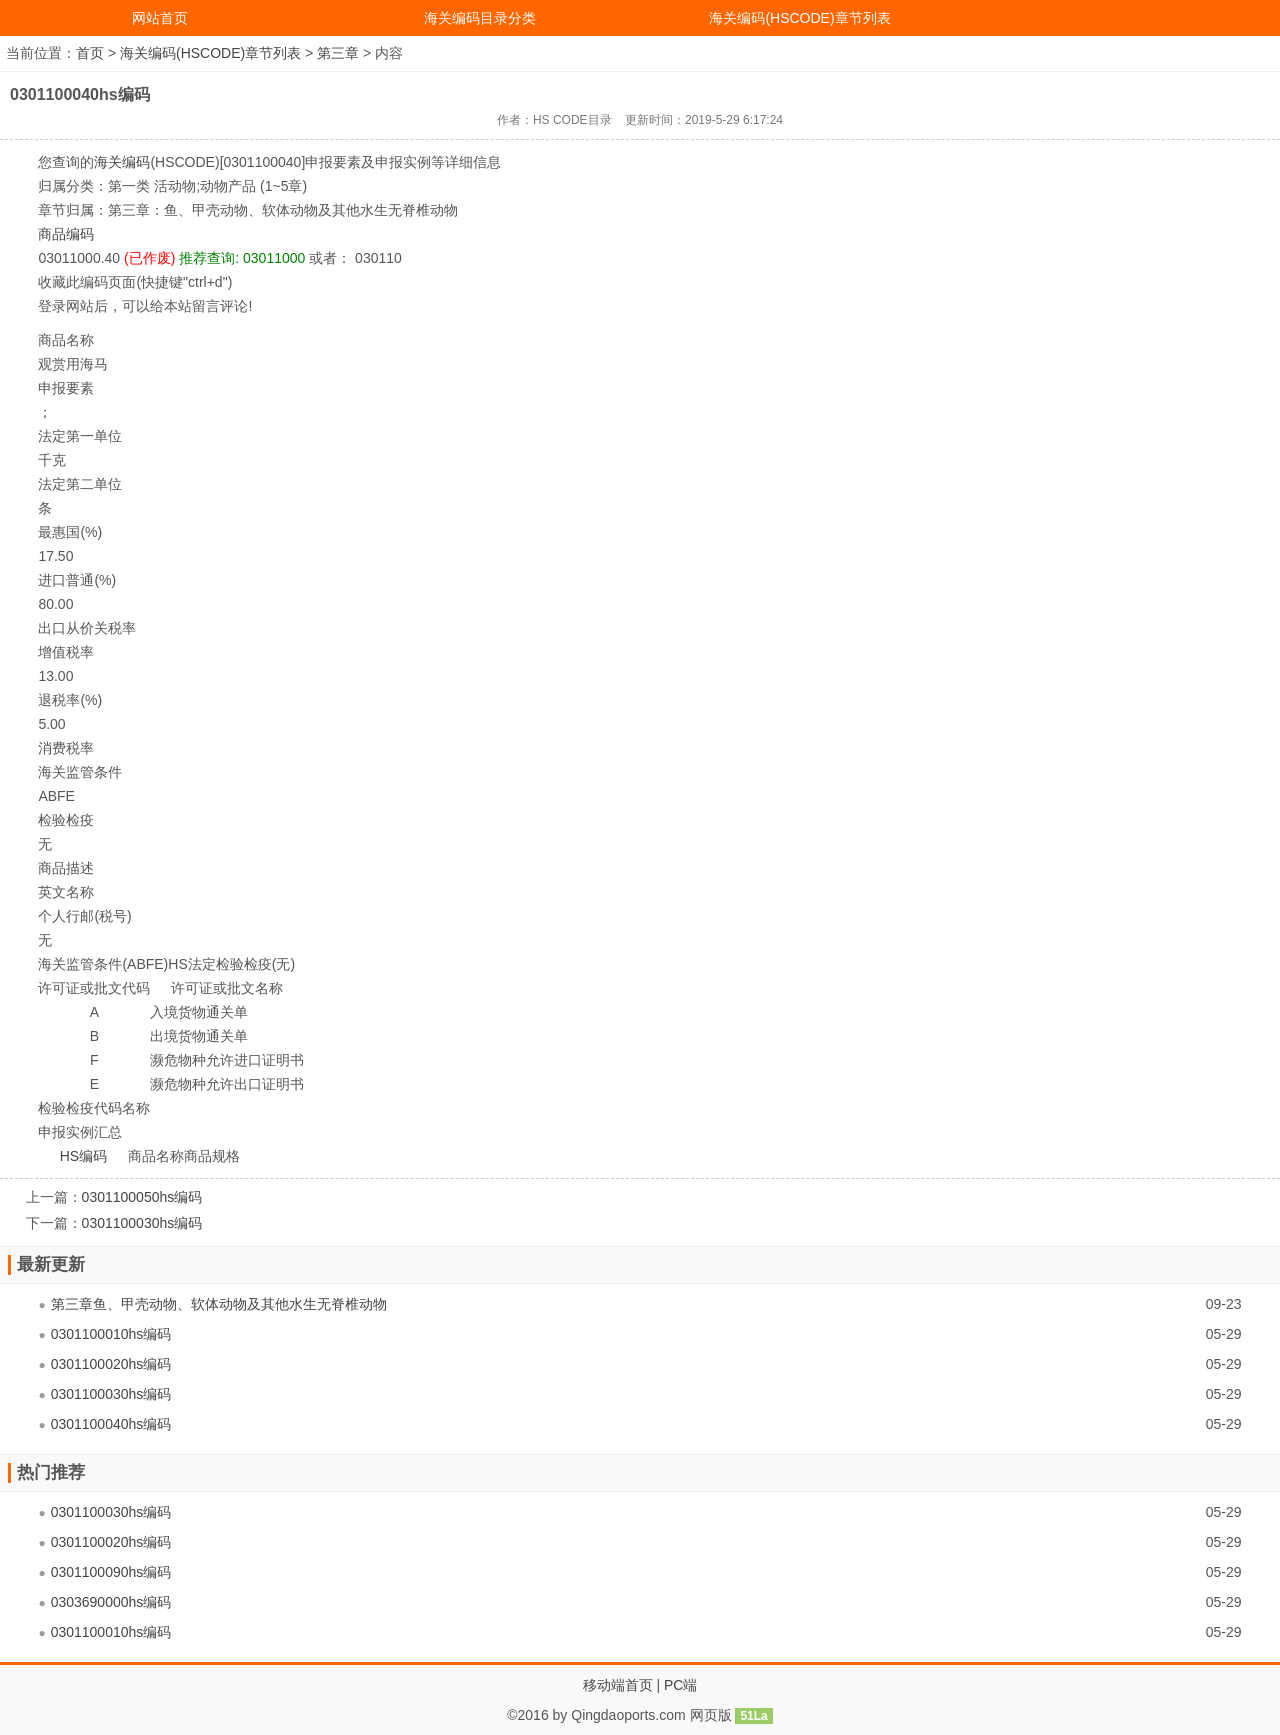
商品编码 (66, 234)
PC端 (680, 1685)
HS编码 (83, 1156)
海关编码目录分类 (480, 18)
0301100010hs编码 (111, 1334)
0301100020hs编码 (111, 1364)
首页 (90, 53)
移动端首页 (618, 1685)
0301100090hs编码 (111, 1572)
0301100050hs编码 (142, 1197)
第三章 (338, 53)
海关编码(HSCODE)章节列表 (799, 18)
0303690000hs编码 (111, 1602)
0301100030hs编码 (142, 1223)
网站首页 (160, 18)
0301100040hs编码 (111, 1424)
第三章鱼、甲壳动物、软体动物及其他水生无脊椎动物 (219, 1304)
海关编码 (122, 162)
